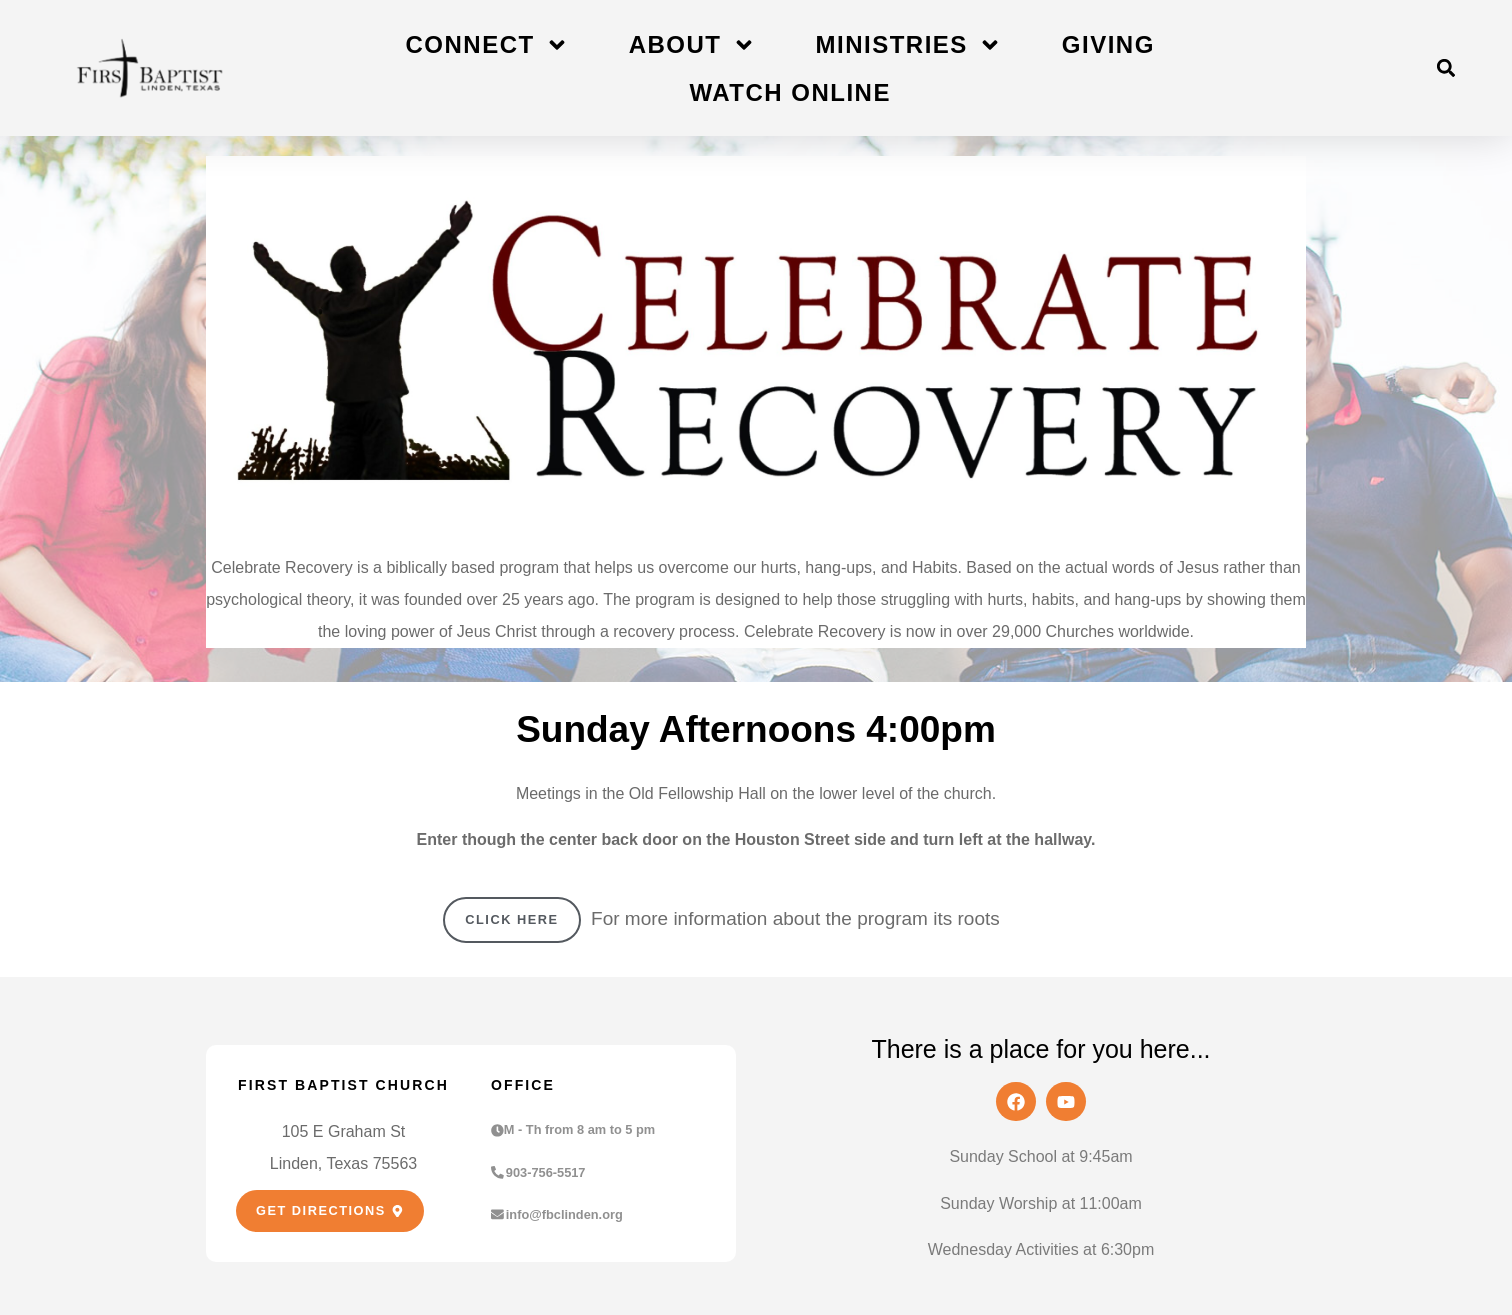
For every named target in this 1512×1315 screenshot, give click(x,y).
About (692, 45)
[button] (1445, 68)
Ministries (909, 45)
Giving (1108, 44)
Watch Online (790, 92)
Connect (487, 45)
